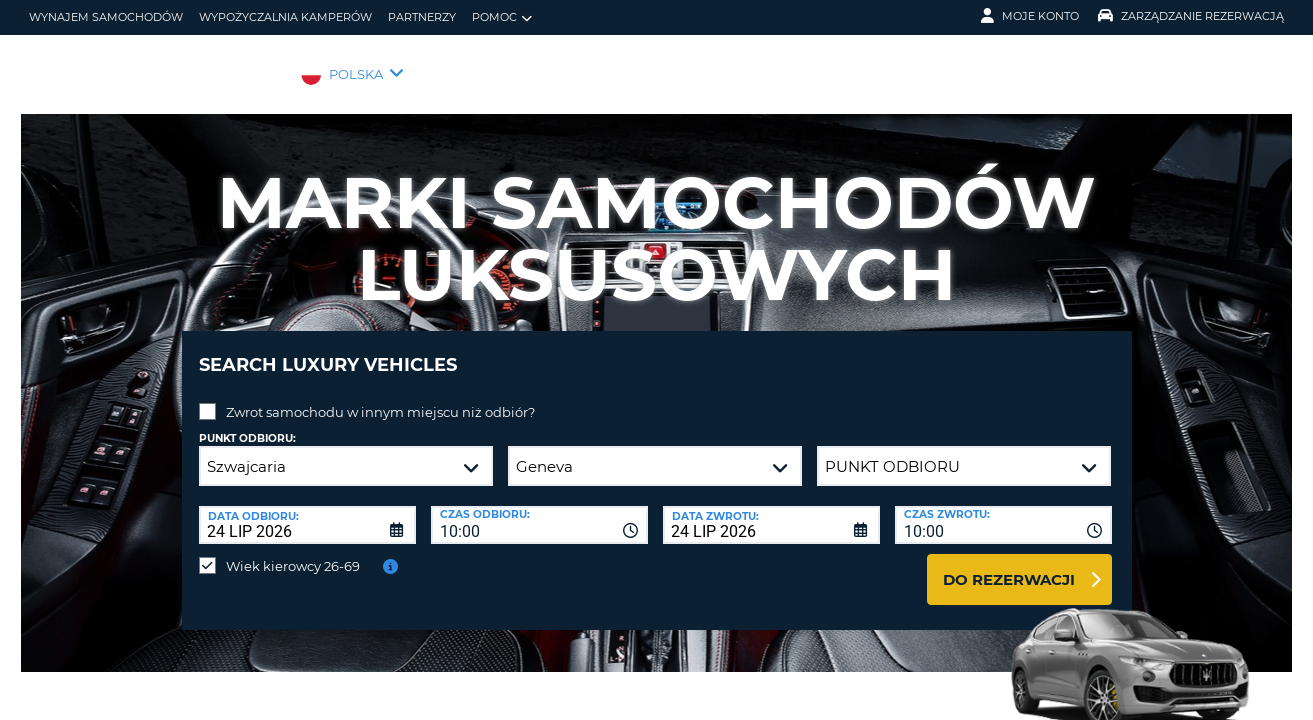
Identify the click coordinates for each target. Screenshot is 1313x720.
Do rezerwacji (1009, 564)
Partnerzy (422, 17)
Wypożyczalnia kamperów (285, 17)
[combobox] (539, 510)
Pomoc (502, 17)
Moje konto (1030, 16)
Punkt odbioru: (247, 423)
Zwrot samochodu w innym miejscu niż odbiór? (380, 397)
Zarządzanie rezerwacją (1191, 16)
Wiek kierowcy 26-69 (293, 551)
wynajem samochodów (106, 17)
